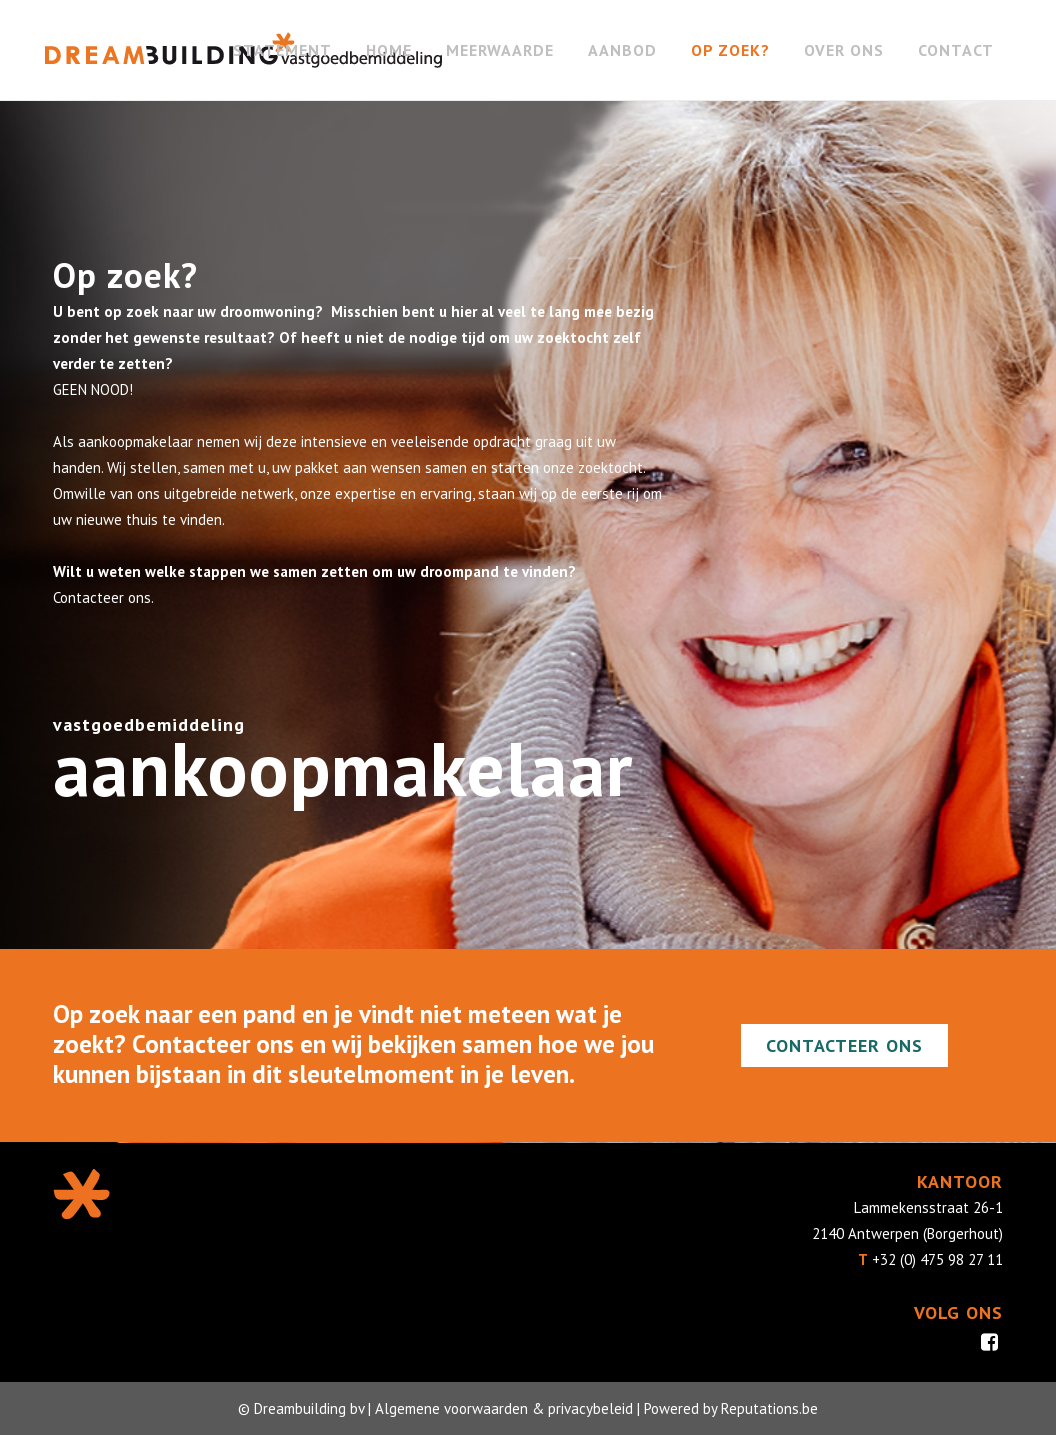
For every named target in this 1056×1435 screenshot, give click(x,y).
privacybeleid (590, 1408)
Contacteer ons (844, 1045)
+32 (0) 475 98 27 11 (937, 1259)
